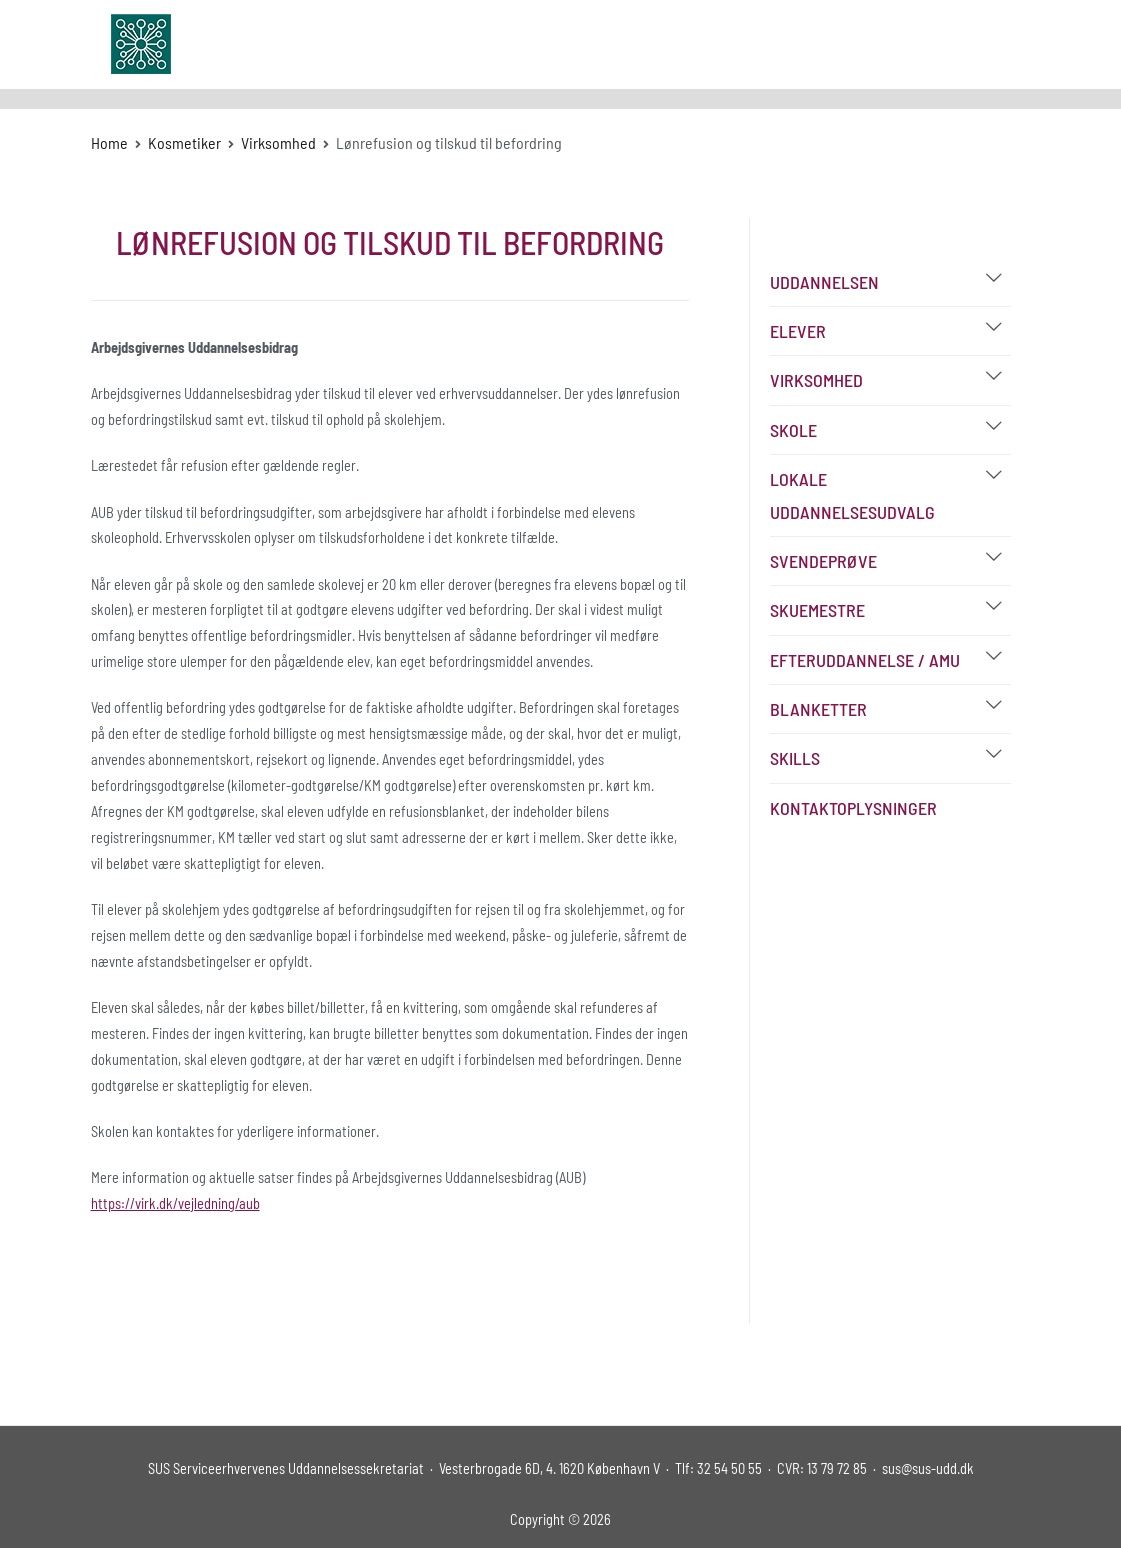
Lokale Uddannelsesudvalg (852, 495)
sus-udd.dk (256, 44)
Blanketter (818, 709)
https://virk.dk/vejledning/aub (175, 1203)
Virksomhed (816, 380)
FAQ (801, 43)
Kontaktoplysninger (853, 808)
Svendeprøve (823, 561)
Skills (795, 758)
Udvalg (663, 43)
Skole (793, 430)
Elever (798, 331)
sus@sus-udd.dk (928, 1468)
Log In (950, 43)
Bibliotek (736, 43)
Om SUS (593, 43)
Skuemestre (817, 610)
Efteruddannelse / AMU (865, 660)
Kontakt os (872, 43)
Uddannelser (490, 43)
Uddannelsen (824, 282)
